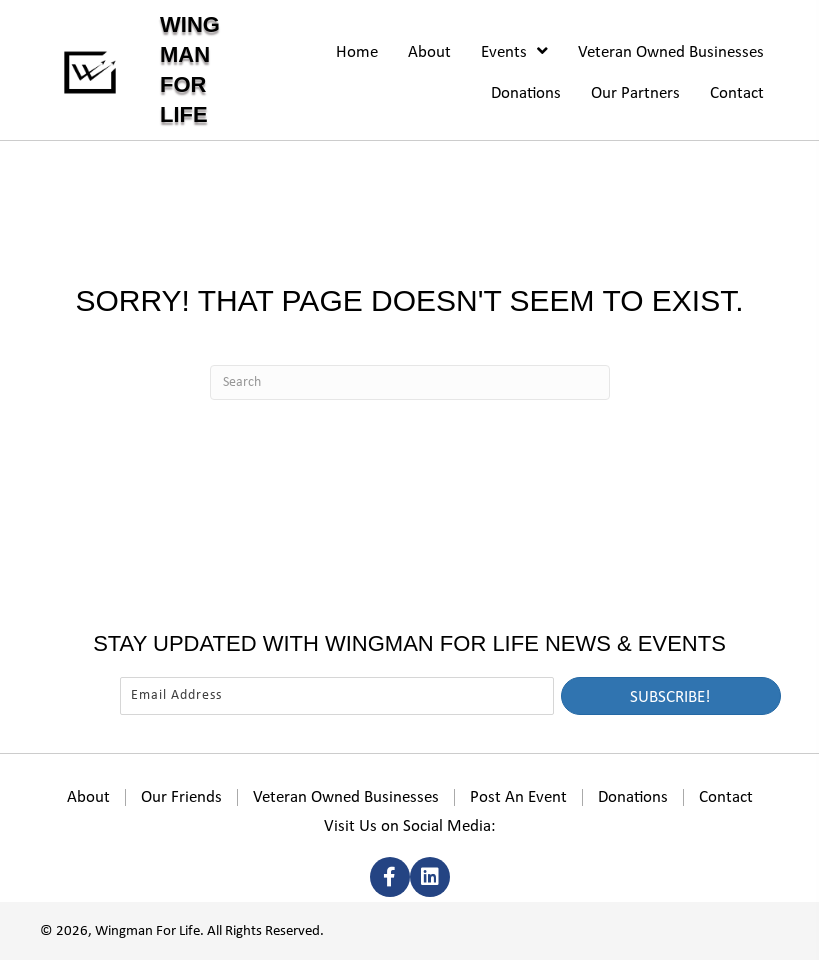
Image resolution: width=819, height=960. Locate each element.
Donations (633, 797)
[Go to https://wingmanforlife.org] (168, 70)
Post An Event (518, 797)
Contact (726, 797)
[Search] (410, 382)
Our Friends (181, 797)
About (88, 797)
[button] (671, 696)
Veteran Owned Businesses (346, 797)
